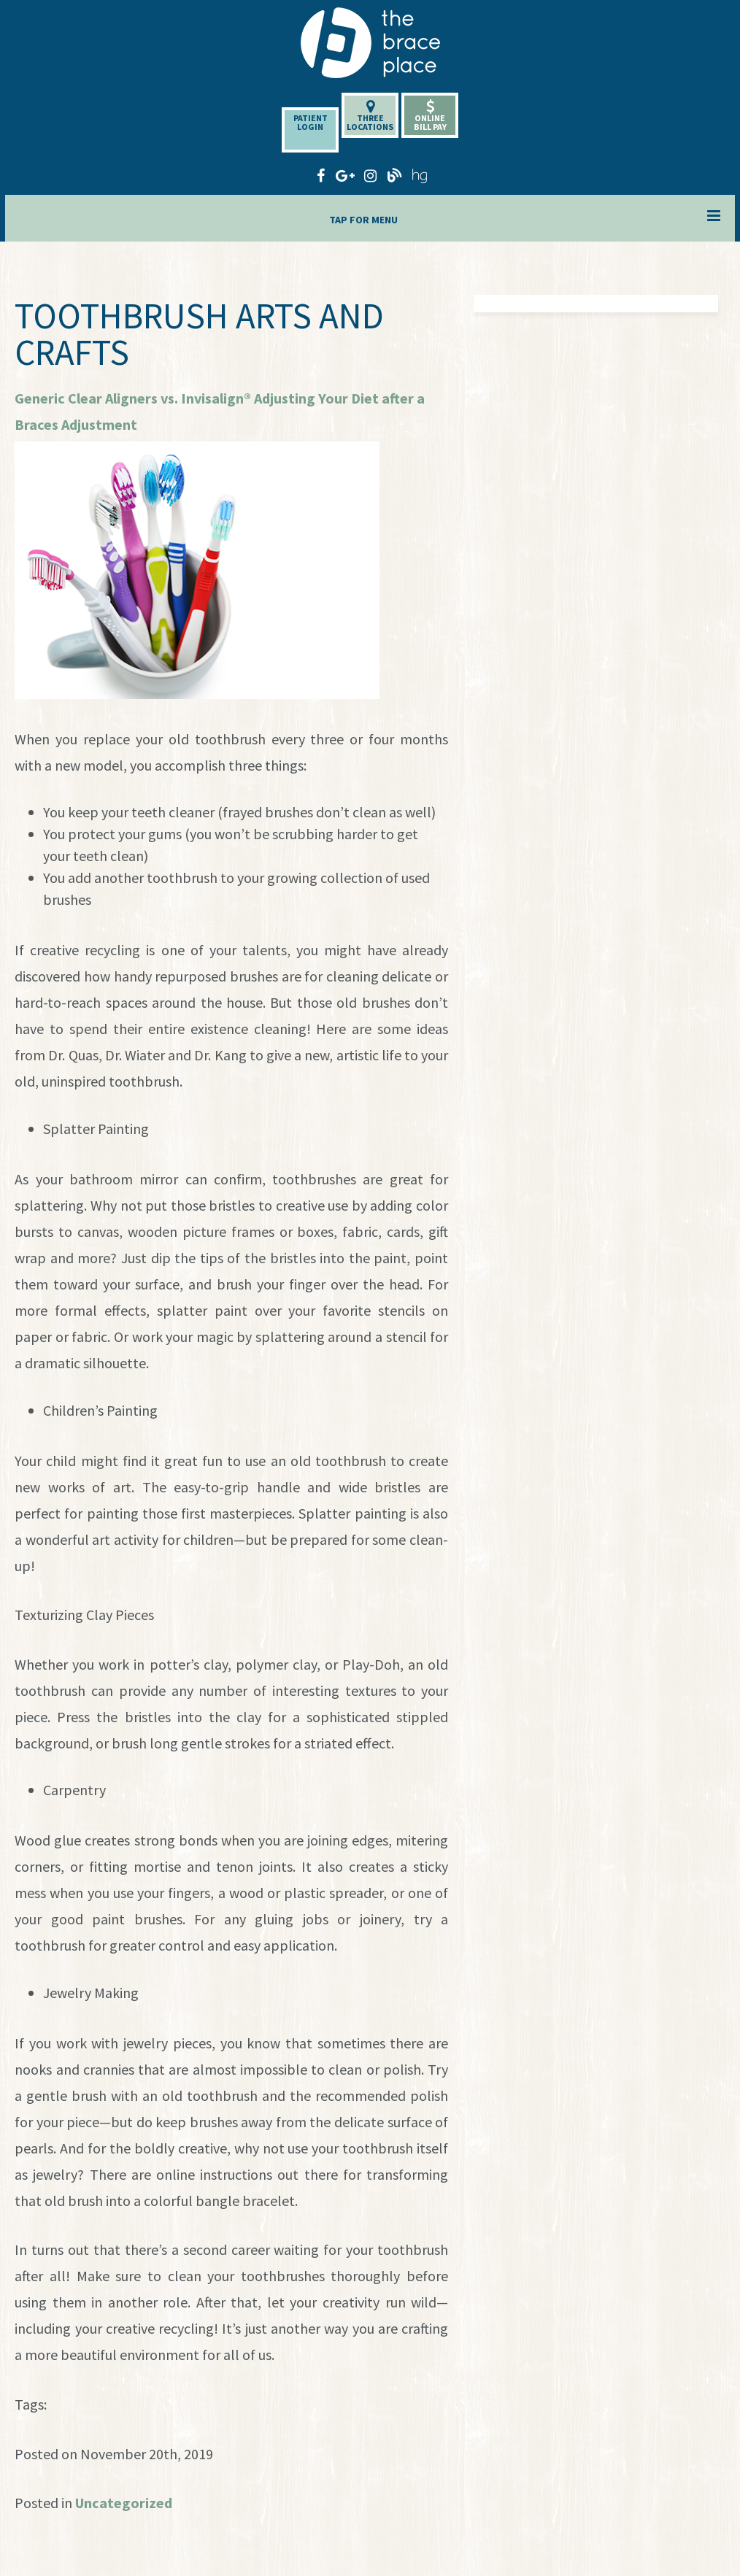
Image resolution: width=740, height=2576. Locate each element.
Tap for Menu (524, 217)
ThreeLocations (370, 115)
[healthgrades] (420, 174)
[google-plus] (345, 174)
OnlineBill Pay (430, 115)
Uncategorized (123, 2503)
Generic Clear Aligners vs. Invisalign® (133, 398)
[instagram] (370, 174)
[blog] (395, 174)
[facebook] (320, 174)
